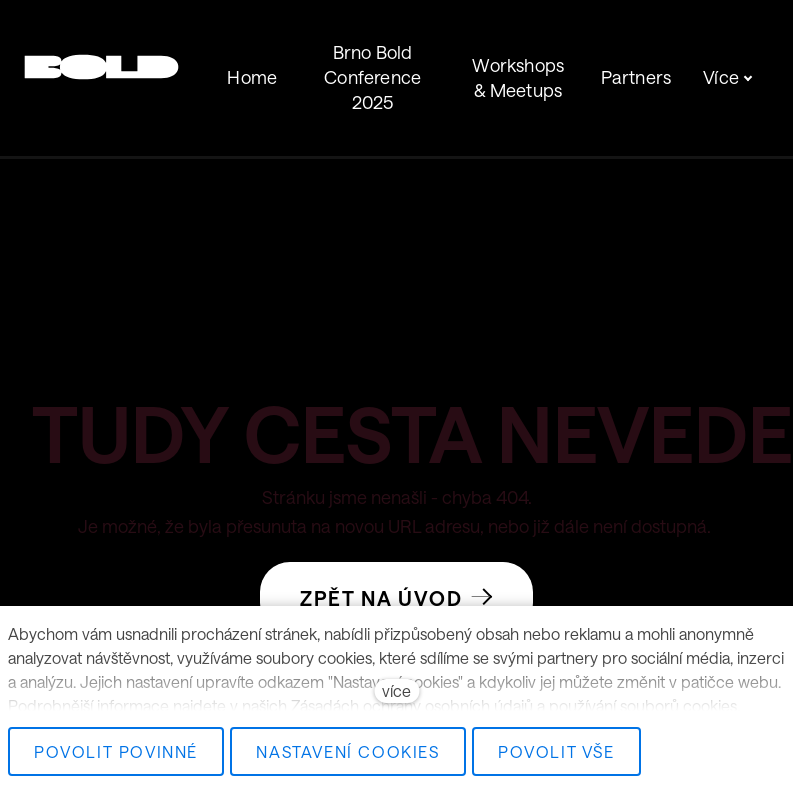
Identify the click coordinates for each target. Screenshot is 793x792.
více (396, 690)
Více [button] (728, 54)
